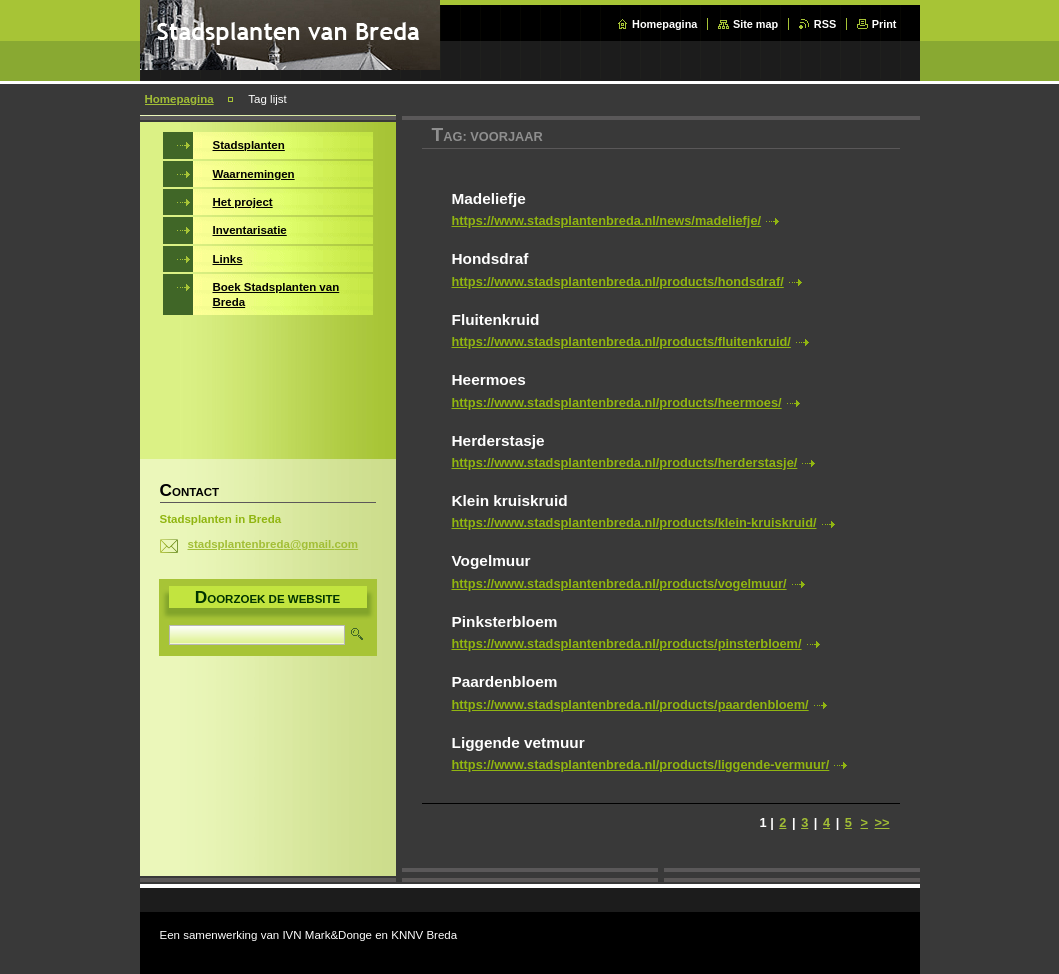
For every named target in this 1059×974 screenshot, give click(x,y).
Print (884, 24)
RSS (825, 24)
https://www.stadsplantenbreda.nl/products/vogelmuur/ (619, 583)
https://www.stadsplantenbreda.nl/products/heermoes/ (617, 402)
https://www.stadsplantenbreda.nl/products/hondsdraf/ (618, 281)
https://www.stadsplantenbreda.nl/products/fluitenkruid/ (621, 341)
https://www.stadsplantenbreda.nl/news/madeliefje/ (607, 220)
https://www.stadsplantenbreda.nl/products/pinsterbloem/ (627, 643)
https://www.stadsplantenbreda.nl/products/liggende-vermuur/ (641, 764)
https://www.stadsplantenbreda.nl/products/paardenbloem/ (630, 704)
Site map (755, 24)
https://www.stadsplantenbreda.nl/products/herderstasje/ (625, 462)
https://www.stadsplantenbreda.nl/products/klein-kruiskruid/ (634, 522)
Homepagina (664, 24)
